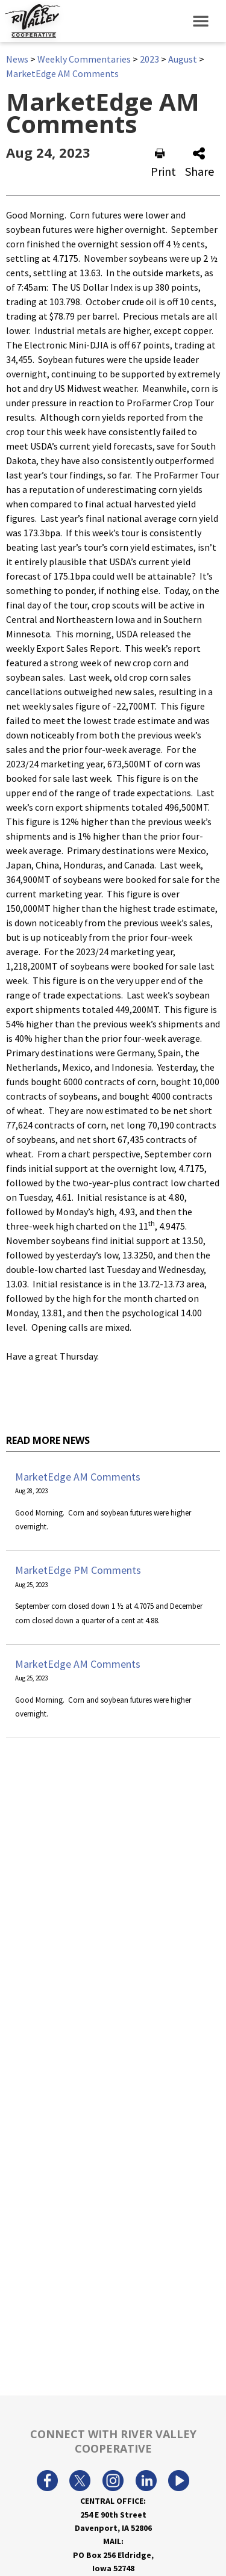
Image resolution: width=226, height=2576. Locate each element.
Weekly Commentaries (84, 59)
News (17, 59)
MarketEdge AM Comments (62, 73)
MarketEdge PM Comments (78, 1570)
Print (163, 163)
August (182, 59)
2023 (149, 59)
